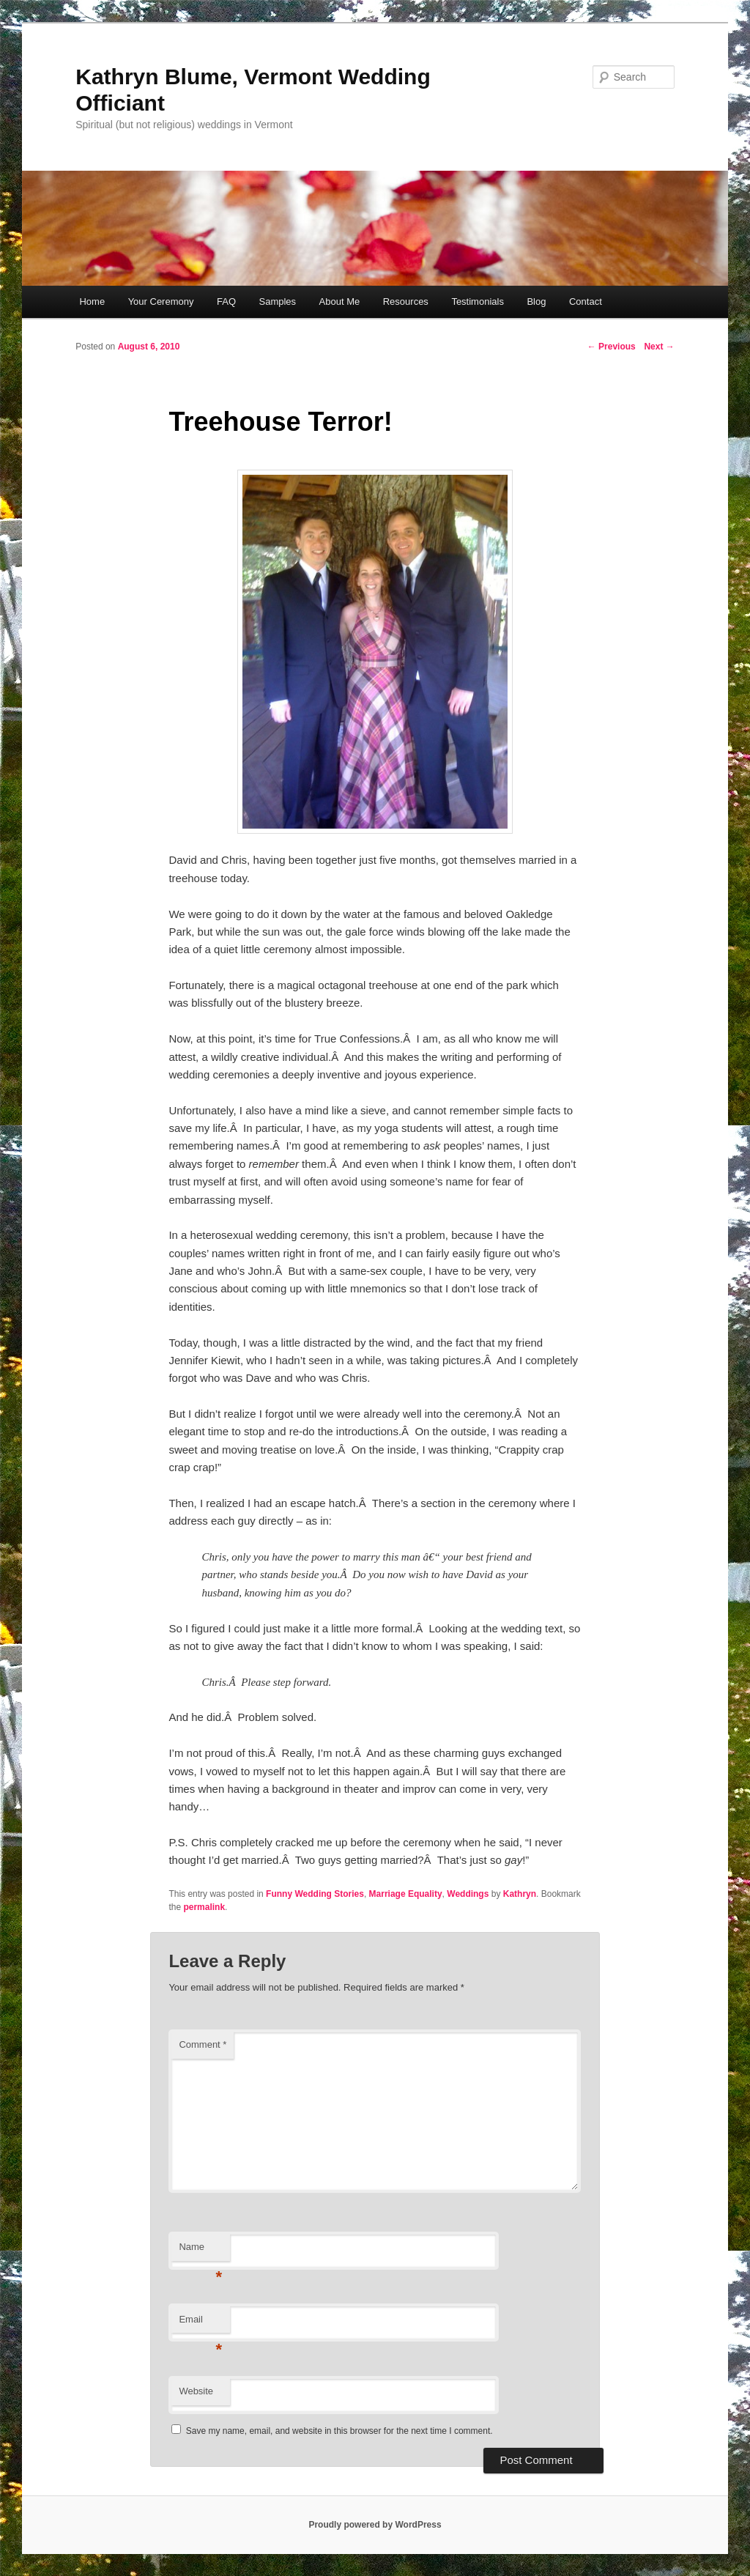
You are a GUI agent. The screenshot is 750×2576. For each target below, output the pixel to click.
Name (200, 2251)
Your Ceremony (161, 301)
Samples (278, 301)
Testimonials (477, 301)
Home (92, 301)
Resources (405, 301)
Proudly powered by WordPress (374, 2525)
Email (200, 2323)
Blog (536, 301)
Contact (585, 301)
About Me (339, 301)
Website (196, 2391)
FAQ (226, 301)
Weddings (468, 1894)
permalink (204, 1907)
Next (659, 346)
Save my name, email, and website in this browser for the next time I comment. (339, 2431)
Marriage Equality (405, 1894)
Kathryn (519, 1894)
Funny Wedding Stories (315, 1894)
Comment (202, 2044)
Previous (611, 346)
